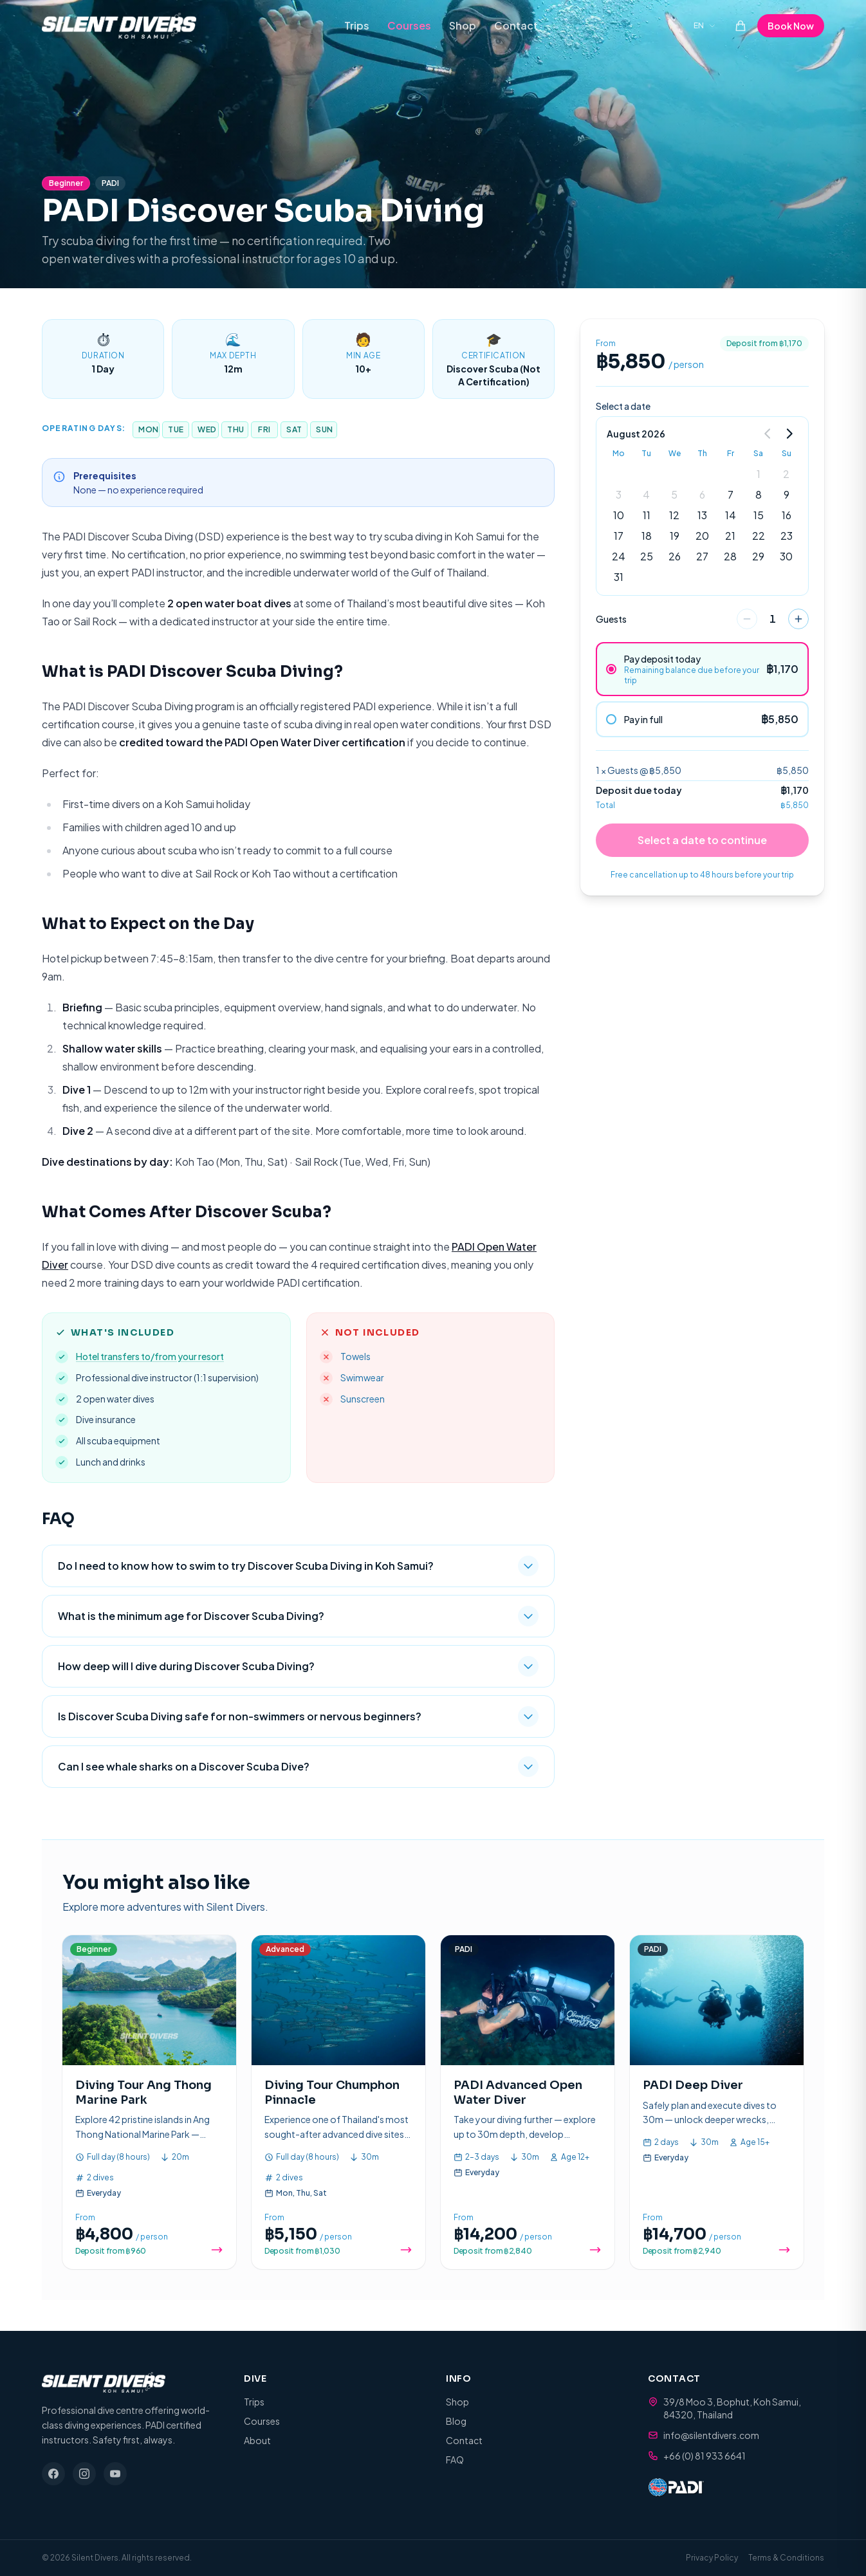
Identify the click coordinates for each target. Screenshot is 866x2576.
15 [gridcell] (758, 515)
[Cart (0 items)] (740, 25)
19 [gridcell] (674, 535)
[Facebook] (53, 2473)
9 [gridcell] (786, 494)
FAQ (455, 2459)
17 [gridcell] (618, 535)
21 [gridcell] (730, 535)
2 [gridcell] (786, 474)
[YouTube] (115, 2473)
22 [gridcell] (758, 535)
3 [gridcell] (619, 494)
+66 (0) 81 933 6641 (704, 2455)
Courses (409, 25)
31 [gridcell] (618, 577)
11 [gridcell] (646, 515)
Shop (462, 25)
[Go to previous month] (768, 434)
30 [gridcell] (786, 556)
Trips (356, 25)
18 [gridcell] (646, 535)
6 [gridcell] (702, 494)
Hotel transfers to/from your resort (150, 1356)
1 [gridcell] (758, 474)
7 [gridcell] (730, 494)
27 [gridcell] (702, 556)
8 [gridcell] (758, 494)
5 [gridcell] (674, 494)
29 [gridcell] (758, 556)
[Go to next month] (789, 434)
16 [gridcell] (786, 515)
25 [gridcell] (646, 556)
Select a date (623, 406)
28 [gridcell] (730, 556)
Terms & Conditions (786, 2557)
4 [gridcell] (646, 494)
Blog (456, 2421)
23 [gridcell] (786, 535)
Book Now (791, 26)
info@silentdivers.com (711, 2435)
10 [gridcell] (618, 515)
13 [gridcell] (702, 515)
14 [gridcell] (730, 515)
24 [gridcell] (618, 556)
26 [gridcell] (674, 556)
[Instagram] (84, 2473)
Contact (516, 25)
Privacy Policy (712, 2557)
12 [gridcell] (674, 515)
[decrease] (747, 619)
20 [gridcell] (702, 535)
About (257, 2440)
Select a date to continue (702, 840)
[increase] (798, 619)
